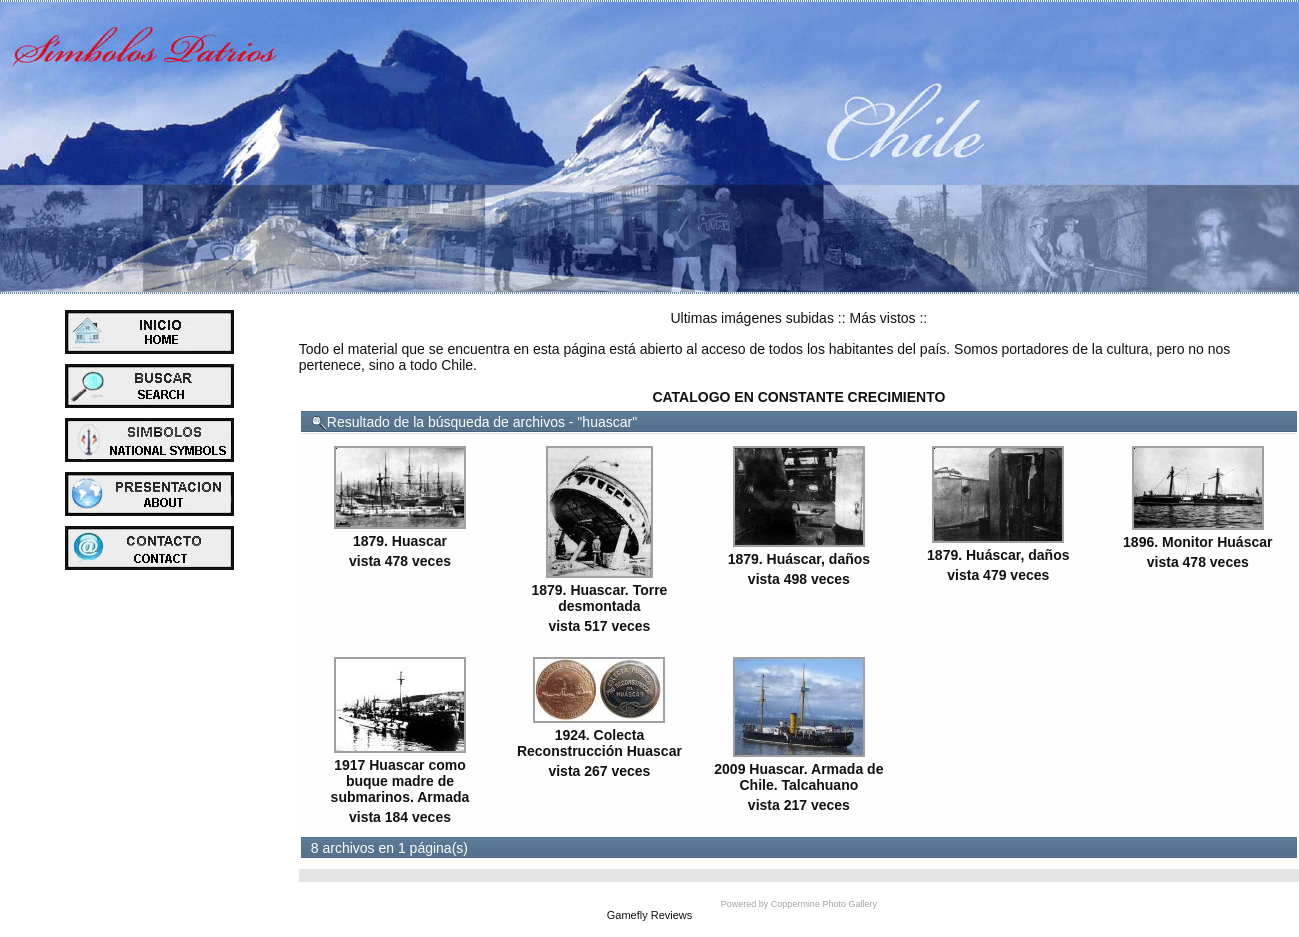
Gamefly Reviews (650, 915)
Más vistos (882, 318)
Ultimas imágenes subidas (752, 318)
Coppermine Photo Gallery (824, 904)
